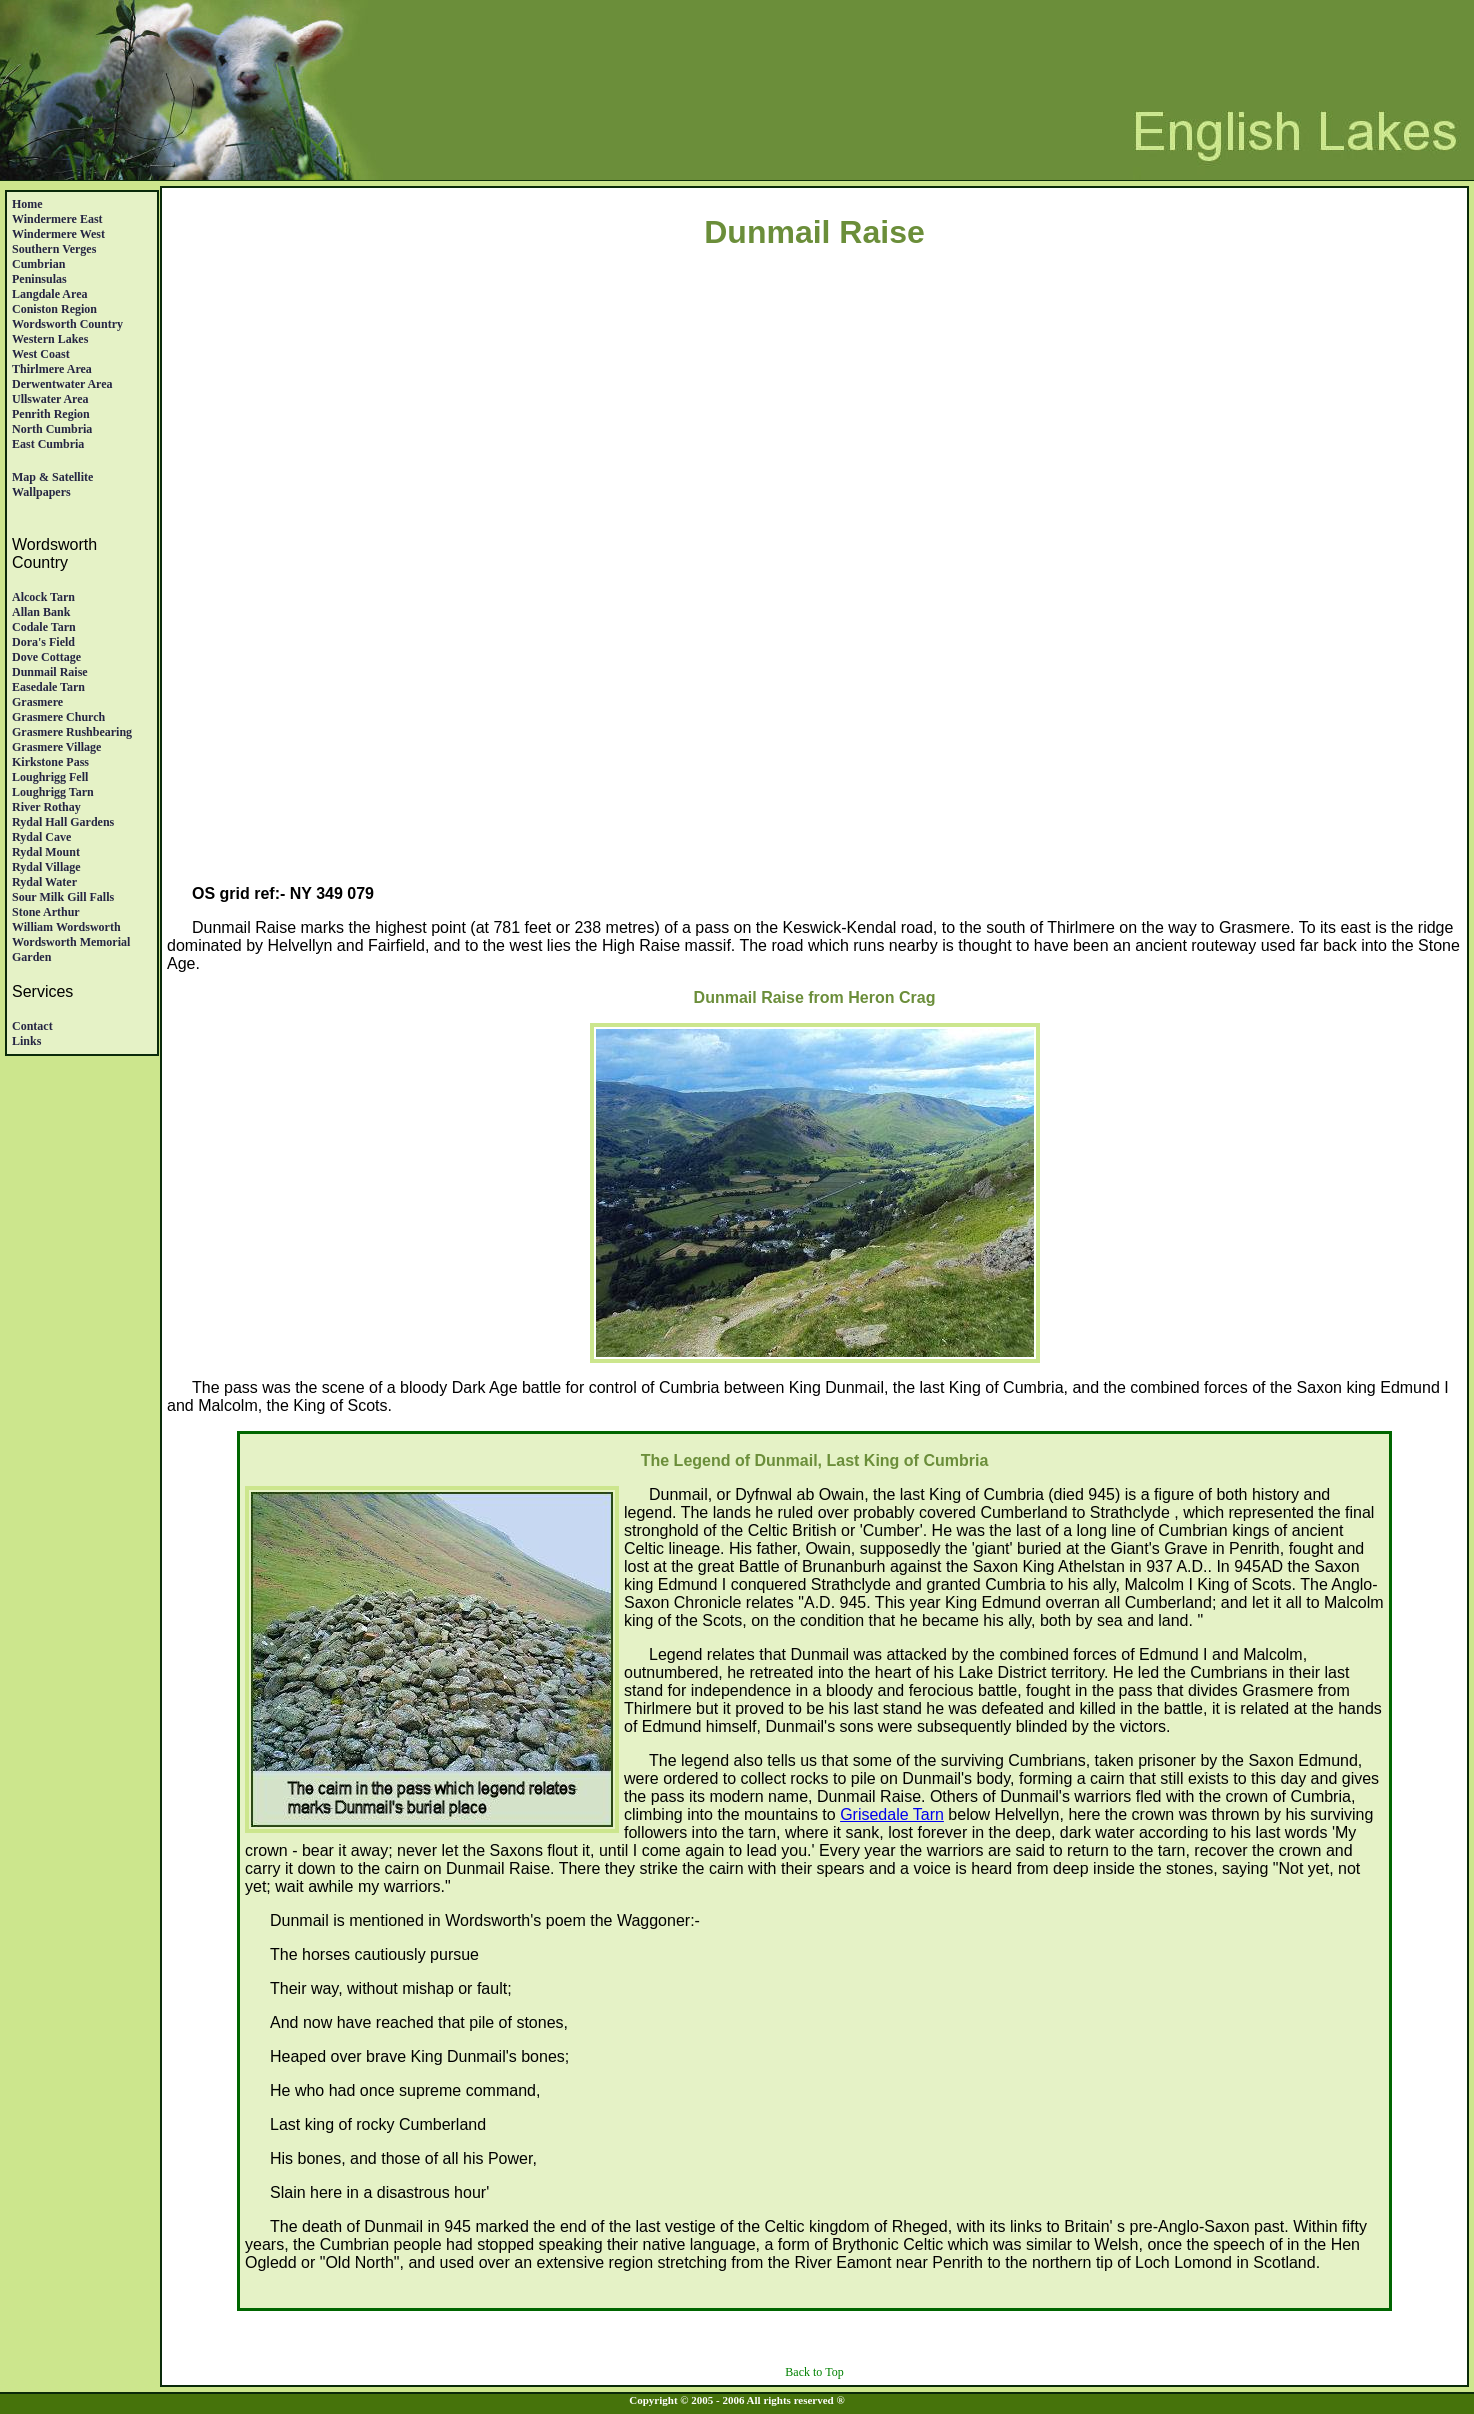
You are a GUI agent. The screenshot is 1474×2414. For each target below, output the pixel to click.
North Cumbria (52, 429)
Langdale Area (49, 294)
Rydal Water (44, 882)
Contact (32, 1026)
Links (26, 1041)
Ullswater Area (50, 399)
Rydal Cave (41, 837)
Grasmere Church (58, 717)
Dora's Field (43, 642)
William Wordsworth (66, 927)
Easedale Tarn (48, 687)
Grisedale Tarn (892, 1814)
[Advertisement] (815, 449)
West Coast (41, 354)
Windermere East (57, 219)
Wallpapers (41, 492)
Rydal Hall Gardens (63, 822)
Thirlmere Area (52, 369)
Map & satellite (52, 477)
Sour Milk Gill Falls (63, 897)
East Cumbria (48, 444)
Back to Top (814, 2372)
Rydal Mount (46, 852)
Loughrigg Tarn (53, 792)
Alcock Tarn (43, 597)
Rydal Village (46, 867)
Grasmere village (56, 747)
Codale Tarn (44, 627)
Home (27, 204)
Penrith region (51, 414)
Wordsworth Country (67, 324)
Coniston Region (54, 309)
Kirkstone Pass (50, 762)
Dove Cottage (46, 657)
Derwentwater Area (62, 384)
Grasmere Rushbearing (72, 732)
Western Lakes (50, 339)
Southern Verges (54, 249)
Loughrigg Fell (50, 777)
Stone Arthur (46, 912)
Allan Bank (41, 612)
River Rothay (46, 807)
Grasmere (37, 702)
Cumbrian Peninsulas (39, 271)
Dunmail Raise (50, 672)
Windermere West (58, 234)
